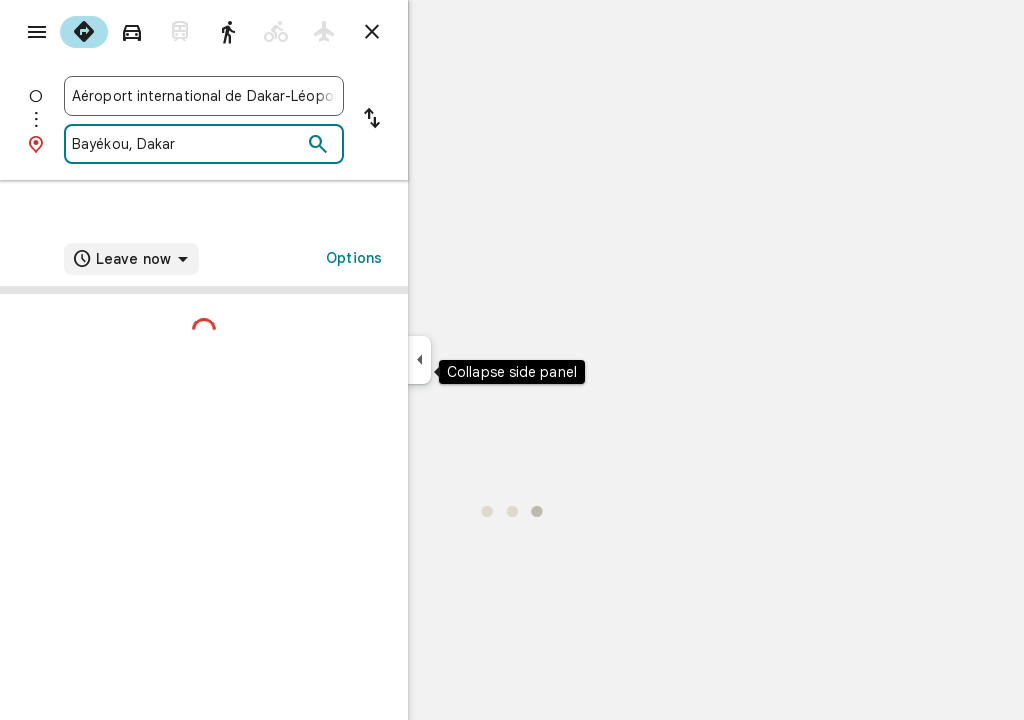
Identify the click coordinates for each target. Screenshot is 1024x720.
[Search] (390, 145)
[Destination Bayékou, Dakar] (259, 144)
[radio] (156, 32)
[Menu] (36, 34)
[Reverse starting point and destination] (444, 120)
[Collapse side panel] (491, 360)
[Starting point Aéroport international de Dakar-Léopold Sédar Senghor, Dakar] (276, 96)
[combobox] (276, 96)
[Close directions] (444, 32)
